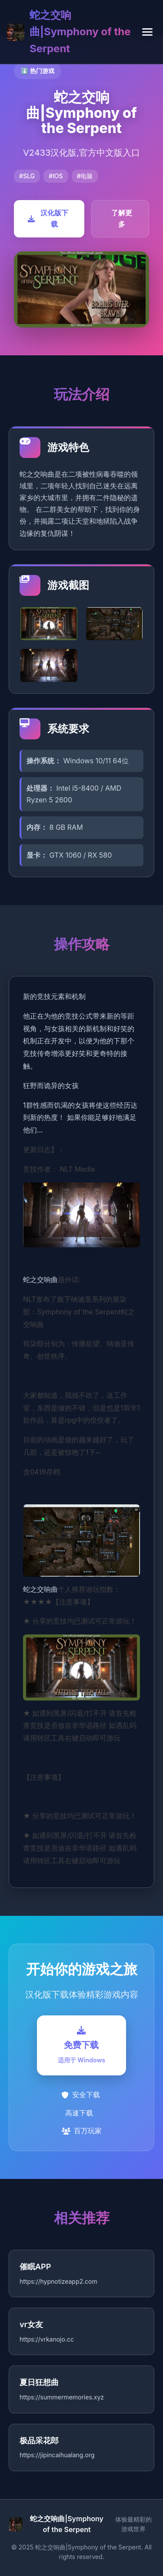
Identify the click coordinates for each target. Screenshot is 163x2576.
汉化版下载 (48, 218)
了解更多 (121, 218)
